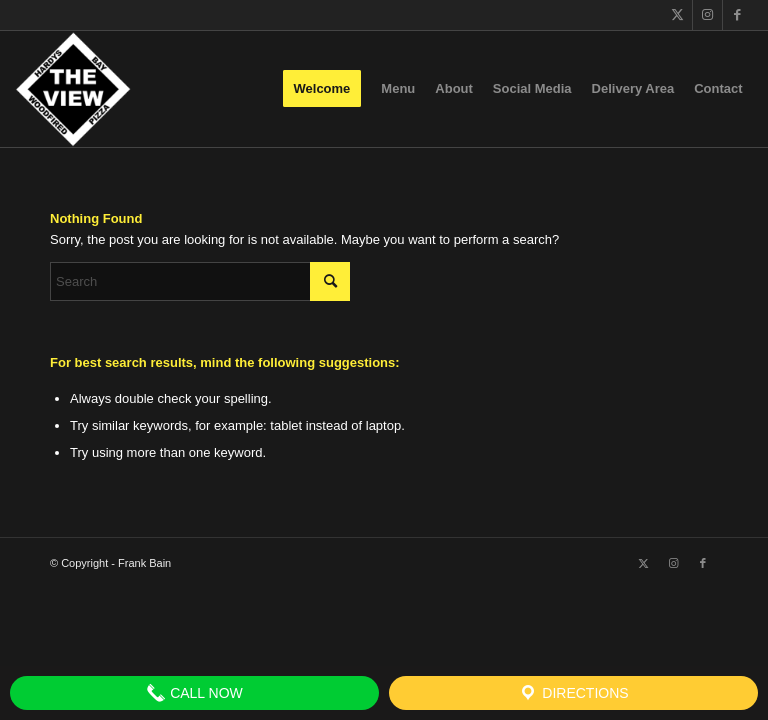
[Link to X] (677, 15)
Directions (573, 693)
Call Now (194, 693)
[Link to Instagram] (707, 15)
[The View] (72, 89)
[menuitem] (322, 89)
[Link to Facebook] (738, 15)
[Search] (200, 281)
